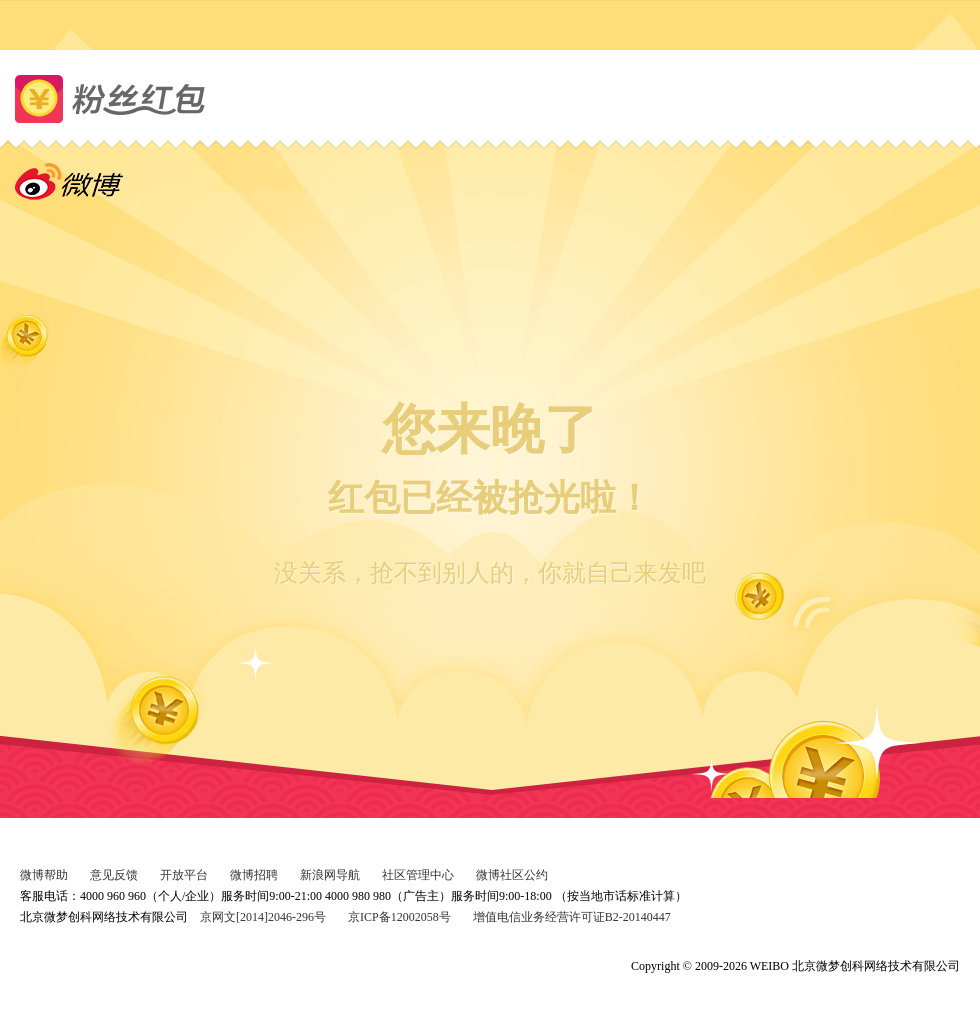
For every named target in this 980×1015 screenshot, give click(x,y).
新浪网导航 (330, 875)
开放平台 (184, 875)
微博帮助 (44, 875)
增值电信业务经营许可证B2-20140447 (572, 917)
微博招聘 (254, 875)
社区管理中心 (418, 875)
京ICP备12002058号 (399, 917)
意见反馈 (114, 875)
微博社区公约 (512, 875)
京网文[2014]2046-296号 (263, 917)
